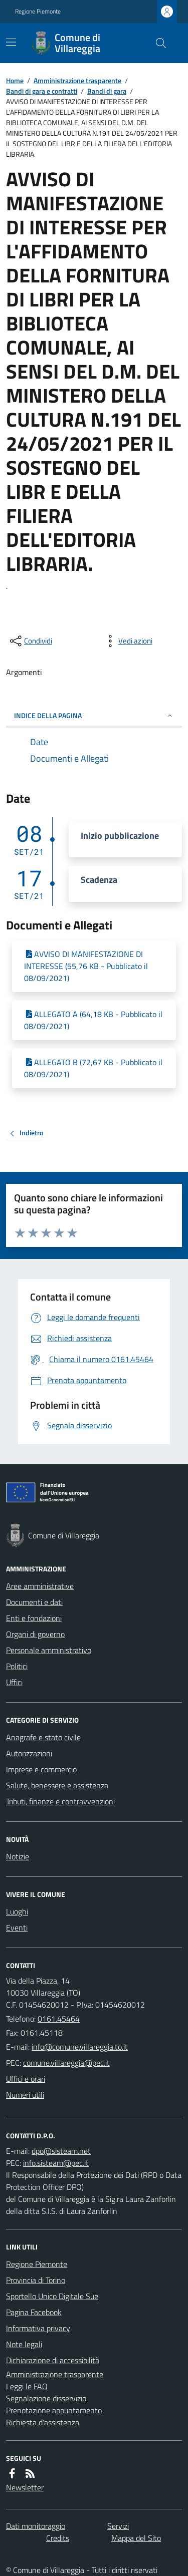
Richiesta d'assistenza (42, 2422)
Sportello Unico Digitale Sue (52, 2296)
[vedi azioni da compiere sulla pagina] (127, 641)
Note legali (24, 2344)
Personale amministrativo (48, 1650)
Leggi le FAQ (27, 2386)
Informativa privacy (38, 2328)
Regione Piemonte (38, 11)
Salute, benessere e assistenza (57, 1785)
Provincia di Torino (35, 2280)
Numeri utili (25, 2095)
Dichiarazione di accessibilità (52, 2360)
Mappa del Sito (136, 2538)
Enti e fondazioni (34, 1618)
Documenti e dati (34, 1602)
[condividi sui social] (30, 641)
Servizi (118, 2526)
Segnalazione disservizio (46, 2398)
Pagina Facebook (34, 2312)
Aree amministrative (40, 1586)
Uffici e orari (25, 2079)
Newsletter (25, 2487)
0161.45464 (59, 2019)
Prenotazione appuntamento (54, 2410)
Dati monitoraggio (35, 2526)
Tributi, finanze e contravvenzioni (60, 1801)
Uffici (14, 1682)
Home (15, 80)
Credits (57, 2538)
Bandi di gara (106, 91)
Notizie (17, 1856)
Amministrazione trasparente (77, 80)
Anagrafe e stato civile (43, 1737)
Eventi (17, 1927)
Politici (17, 1666)
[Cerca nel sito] (157, 43)
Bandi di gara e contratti (41, 91)
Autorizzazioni (29, 1753)
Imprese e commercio (41, 1769)
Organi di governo (35, 1634)
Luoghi (17, 1911)
